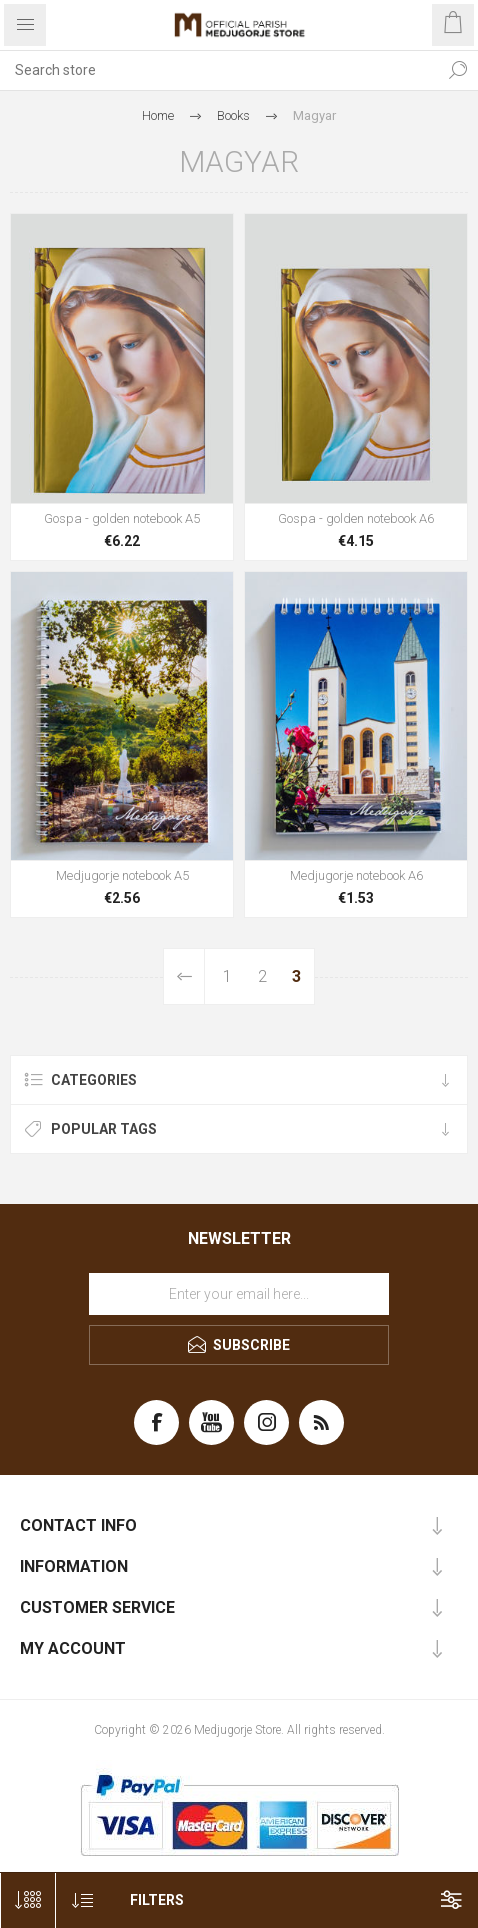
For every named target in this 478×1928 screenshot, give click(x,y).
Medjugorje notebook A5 (122, 875)
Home (158, 115)
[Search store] (219, 70)
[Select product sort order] (82, 1900)
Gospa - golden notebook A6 (356, 518)
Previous (184, 976)
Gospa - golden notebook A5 (122, 518)
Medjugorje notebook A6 (356, 875)
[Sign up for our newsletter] (239, 1294)
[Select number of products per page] (27, 1900)
